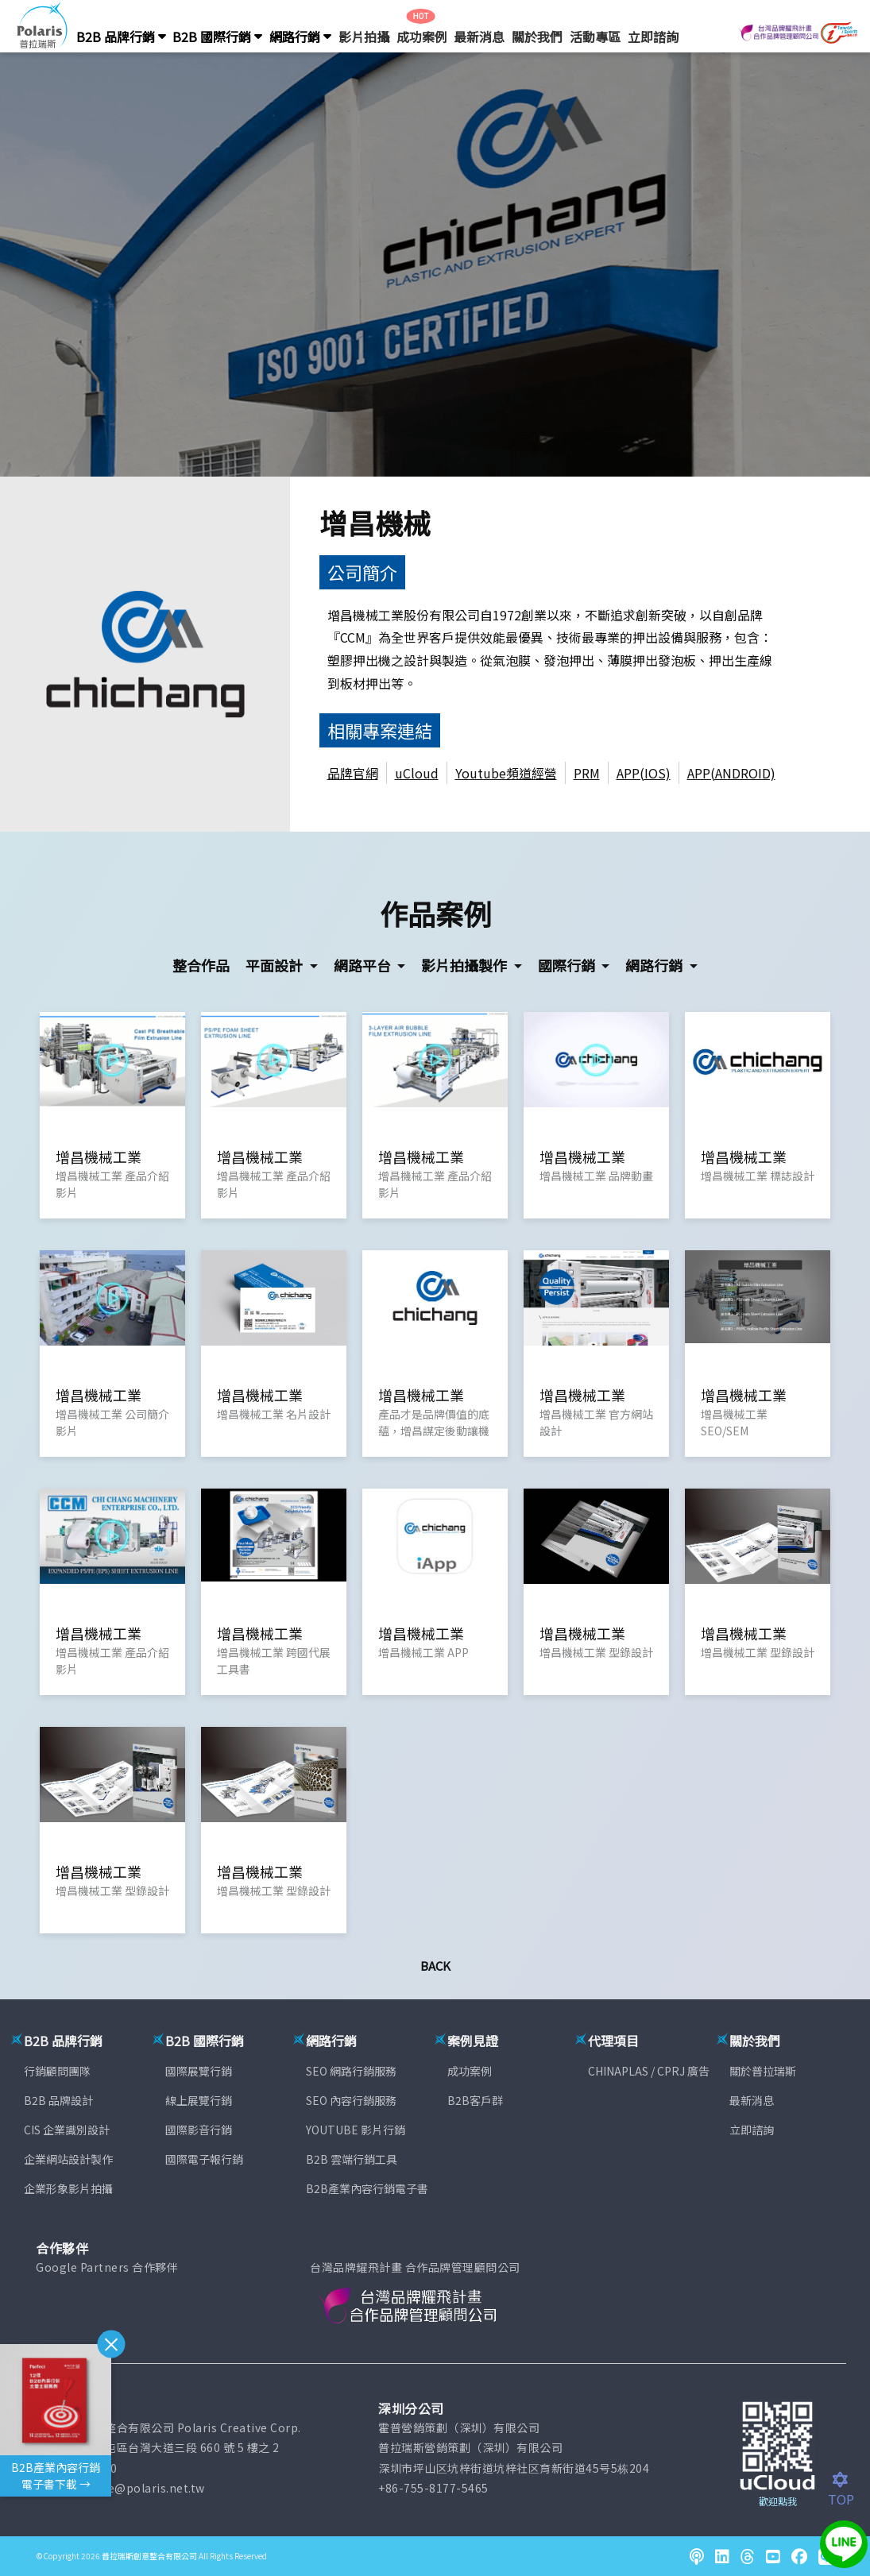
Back (435, 1965)
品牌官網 (352, 772)
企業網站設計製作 (68, 2159)
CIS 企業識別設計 (67, 2130)
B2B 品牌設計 (58, 2100)
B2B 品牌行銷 (121, 36)
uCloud (417, 772)
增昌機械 (375, 522)
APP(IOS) (644, 772)
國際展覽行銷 (198, 2071)
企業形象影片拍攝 (68, 2188)
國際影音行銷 (198, 2130)
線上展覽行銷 (198, 2100)
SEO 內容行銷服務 (351, 2100)
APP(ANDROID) (731, 772)
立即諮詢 (653, 36)
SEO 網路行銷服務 (351, 2071)
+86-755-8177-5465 (433, 2488)
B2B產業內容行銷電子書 (367, 2188)
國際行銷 (568, 965)
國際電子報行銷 (204, 2159)
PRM (587, 772)
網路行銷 (300, 36)
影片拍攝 (363, 36)
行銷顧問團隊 (57, 2071)
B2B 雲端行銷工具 (351, 2159)
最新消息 (479, 36)
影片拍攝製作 (465, 965)
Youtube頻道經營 (506, 772)
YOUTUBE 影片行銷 (355, 2130)
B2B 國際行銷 (217, 36)
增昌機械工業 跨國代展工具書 (274, 1660)
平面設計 (276, 965)
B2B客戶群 (475, 2100)
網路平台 (364, 965)
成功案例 (421, 36)
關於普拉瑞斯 (762, 2071)
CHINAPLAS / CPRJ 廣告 (649, 2071)
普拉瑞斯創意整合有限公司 (149, 2556)
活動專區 (595, 36)
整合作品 (201, 965)
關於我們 (537, 36)
